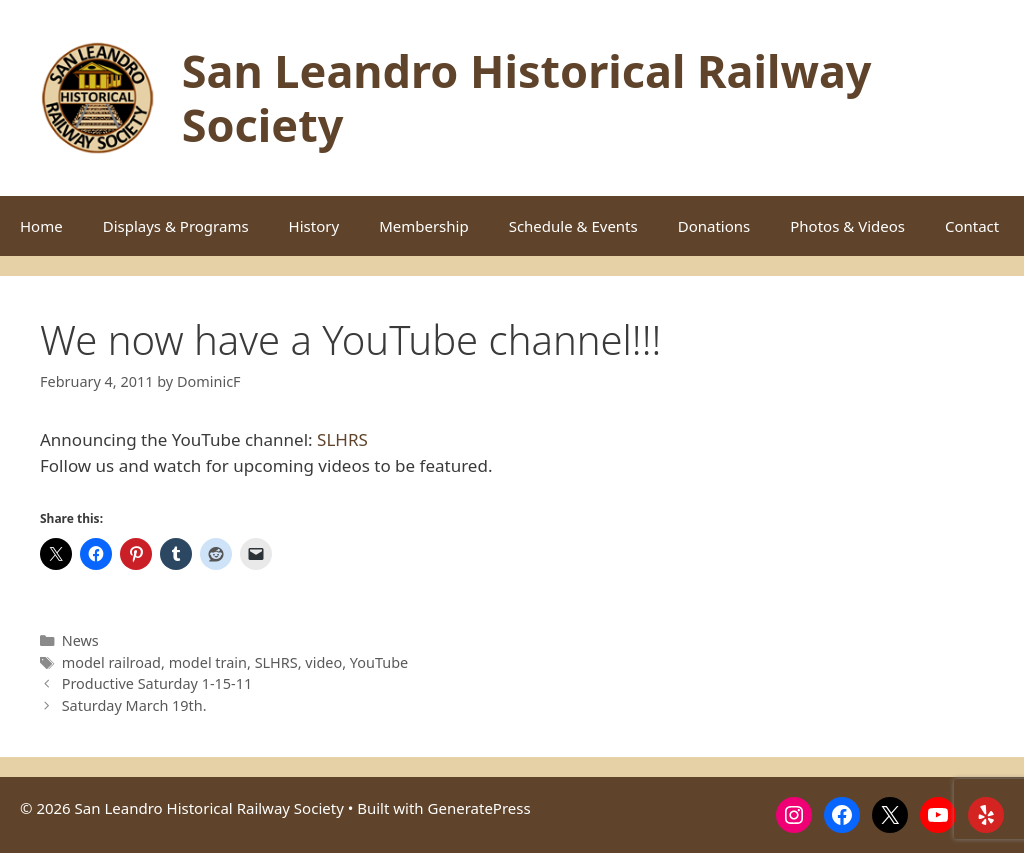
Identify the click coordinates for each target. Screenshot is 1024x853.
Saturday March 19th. (134, 705)
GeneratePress (479, 808)
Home (41, 226)
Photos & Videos (847, 226)
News (80, 640)
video (323, 662)
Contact (972, 226)
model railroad (111, 662)
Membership (424, 226)
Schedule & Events (573, 226)
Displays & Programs (176, 226)
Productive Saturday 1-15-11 (157, 683)
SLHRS (342, 439)
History (314, 226)
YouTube (379, 662)
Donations (714, 226)
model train (208, 662)
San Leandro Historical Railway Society (527, 97)
